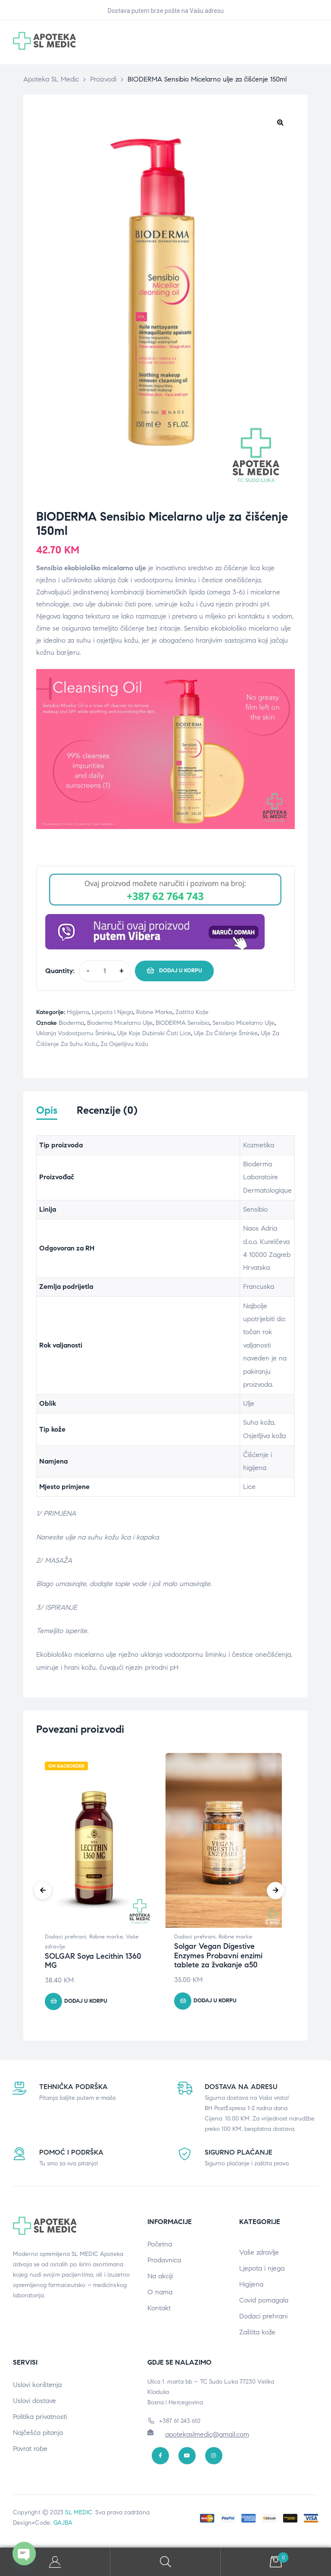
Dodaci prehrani (65, 1939)
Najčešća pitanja (38, 2435)
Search (165, 2562)
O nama (159, 2294)
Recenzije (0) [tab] (107, 1110)
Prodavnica (164, 2263)
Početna (159, 2247)
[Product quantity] (104, 970)
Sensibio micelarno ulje (243, 1023)
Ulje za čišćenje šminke (226, 1033)
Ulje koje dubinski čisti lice (154, 1033)
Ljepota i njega (112, 1012)
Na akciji (160, 2278)
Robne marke (154, 1012)
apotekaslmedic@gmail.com (207, 2436)
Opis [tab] (46, 1110)
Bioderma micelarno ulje (120, 1023)
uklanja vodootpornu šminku (75, 1033)
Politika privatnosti (40, 2419)
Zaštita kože (192, 1012)
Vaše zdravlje (259, 2255)
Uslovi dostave (34, 2403)
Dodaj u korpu (180, 970)
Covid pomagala (263, 2303)
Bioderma (71, 1023)
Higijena (78, 1012)
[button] (280, 122)
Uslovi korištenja (37, 2387)
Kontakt (159, 2310)
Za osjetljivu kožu (124, 1044)
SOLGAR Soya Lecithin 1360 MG (93, 1963)
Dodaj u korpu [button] (85, 2003)
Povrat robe (30, 2451)
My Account (55, 2562)
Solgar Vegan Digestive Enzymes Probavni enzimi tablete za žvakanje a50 (218, 1958)
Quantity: (60, 971)
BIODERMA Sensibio (182, 1023)
